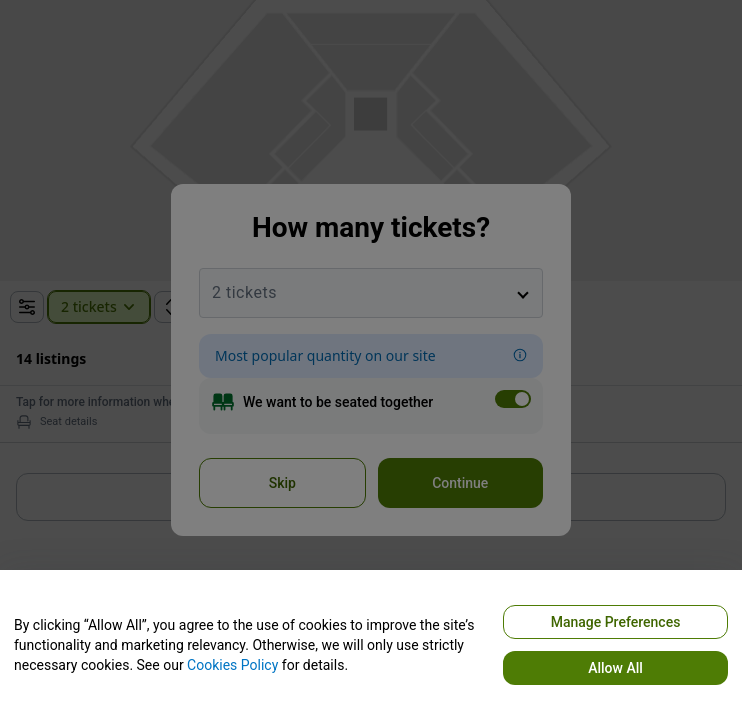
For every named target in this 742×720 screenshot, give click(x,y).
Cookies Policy (232, 665)
